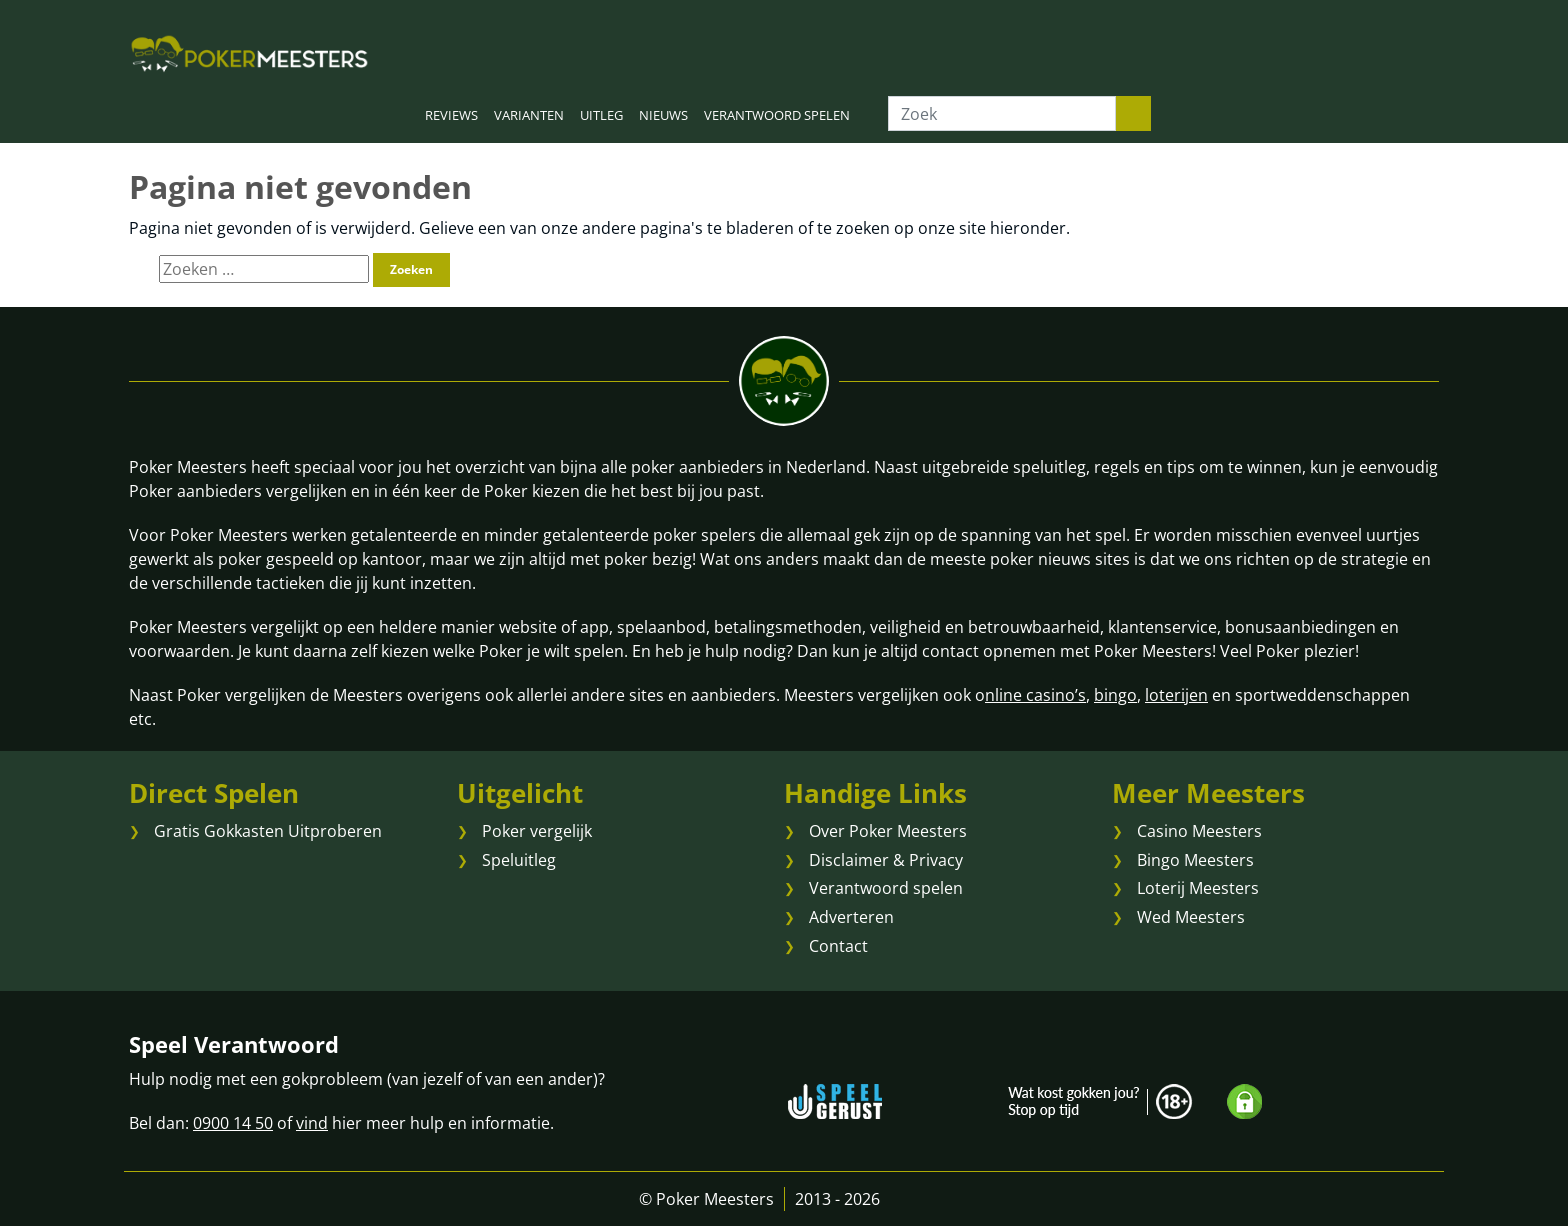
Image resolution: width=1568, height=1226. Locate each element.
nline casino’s (1035, 695)
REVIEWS (451, 115)
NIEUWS (663, 115)
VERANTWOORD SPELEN (777, 115)
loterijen (1176, 695)
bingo (1115, 695)
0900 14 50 (233, 1123)
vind (312, 1123)
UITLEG (601, 115)
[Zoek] (1002, 113)
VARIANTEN (529, 115)
